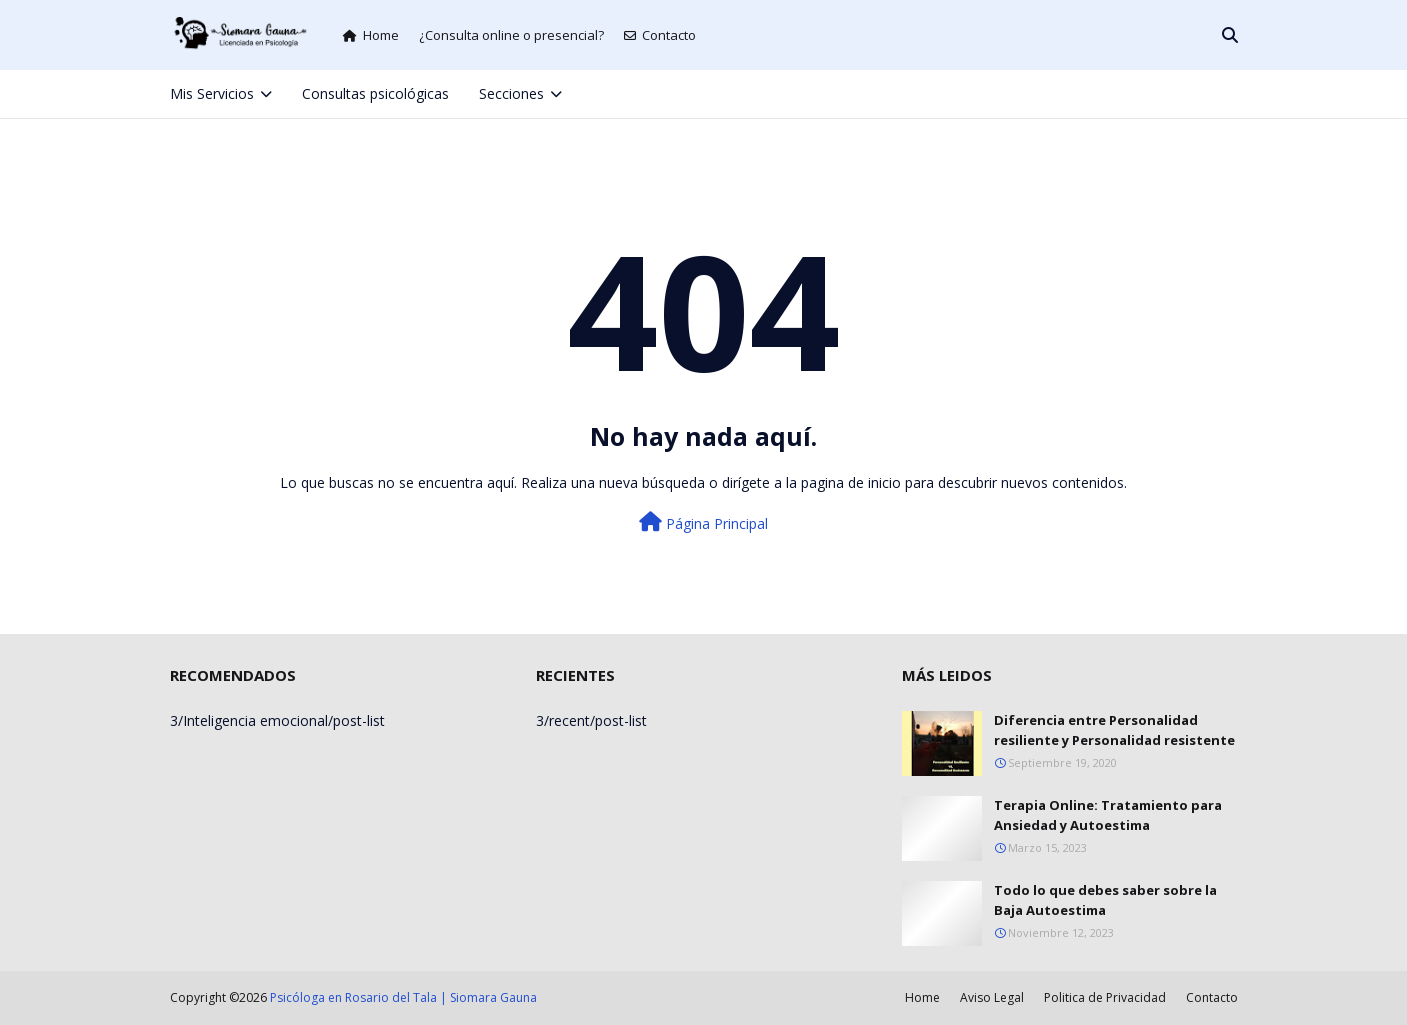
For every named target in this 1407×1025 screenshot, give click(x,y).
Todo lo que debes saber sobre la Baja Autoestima (1105, 900)
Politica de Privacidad (1105, 997)
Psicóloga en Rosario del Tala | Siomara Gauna (403, 997)
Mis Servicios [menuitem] (212, 93)
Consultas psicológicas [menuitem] (375, 93)
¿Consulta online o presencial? (511, 35)
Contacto (660, 35)
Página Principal (703, 522)
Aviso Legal (992, 997)
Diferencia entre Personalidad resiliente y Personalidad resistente (1114, 730)
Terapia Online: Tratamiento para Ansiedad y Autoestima (1108, 815)
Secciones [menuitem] (511, 93)
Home (371, 35)
